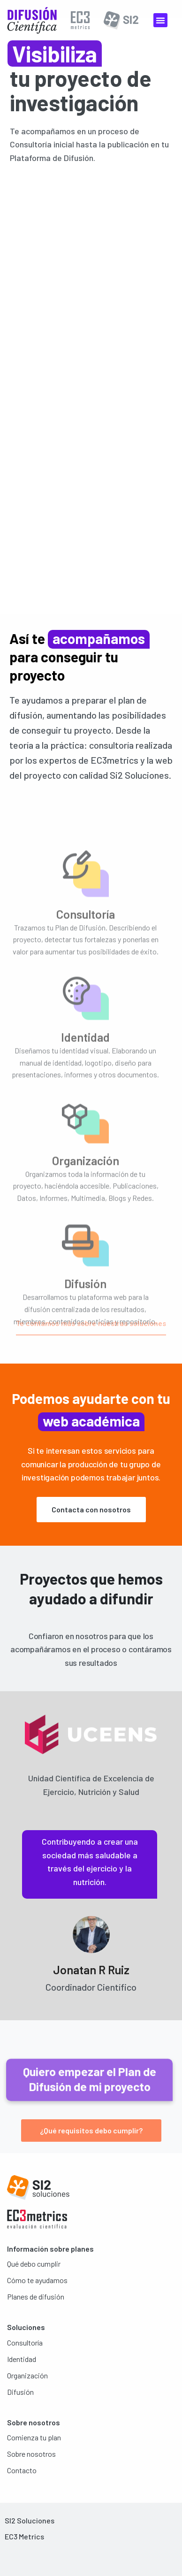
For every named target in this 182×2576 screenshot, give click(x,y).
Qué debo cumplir (34, 2263)
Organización (27, 2375)
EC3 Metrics (24, 2536)
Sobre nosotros (31, 2453)
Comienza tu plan (34, 2437)
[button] (160, 20)
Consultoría (25, 2342)
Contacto (22, 2470)
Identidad (21, 2358)
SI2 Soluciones (29, 2520)
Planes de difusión (35, 2296)
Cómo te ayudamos (37, 2280)
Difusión (20, 2391)
